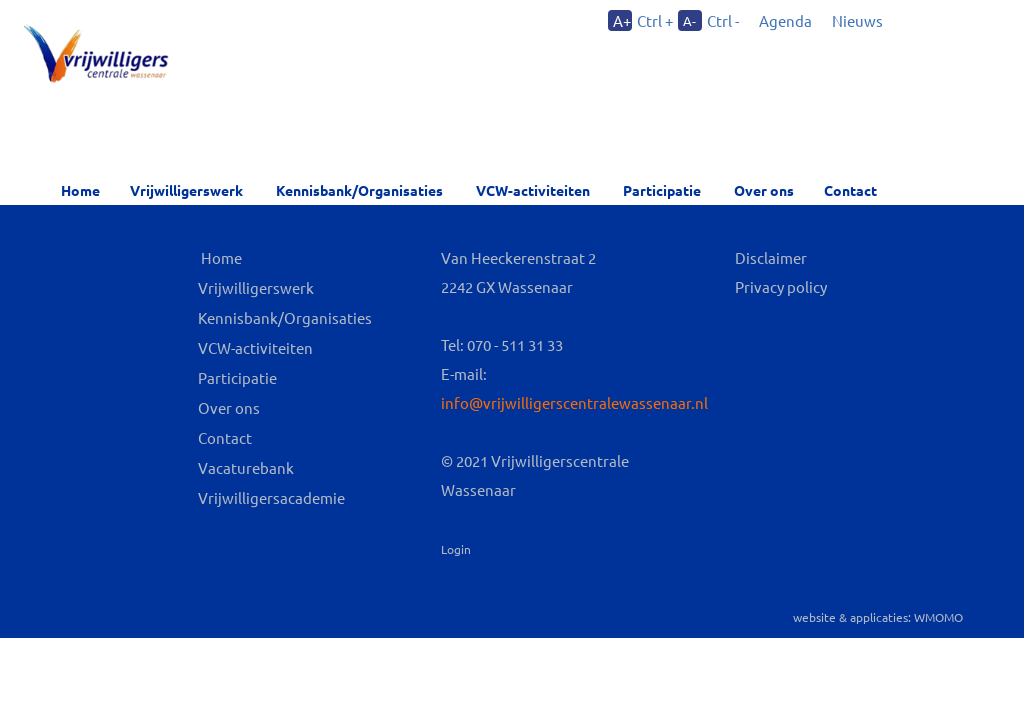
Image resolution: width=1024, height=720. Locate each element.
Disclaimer (771, 257)
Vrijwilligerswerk (186, 190)
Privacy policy (781, 286)
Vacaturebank (246, 467)
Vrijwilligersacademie (271, 497)
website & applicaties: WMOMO (878, 617)
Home (80, 190)
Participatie (662, 190)
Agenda (785, 20)
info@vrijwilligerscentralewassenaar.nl (574, 402)
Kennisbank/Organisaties (359, 190)
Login (456, 549)
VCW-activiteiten (533, 190)
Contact (850, 190)
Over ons (229, 407)
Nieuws (857, 20)
